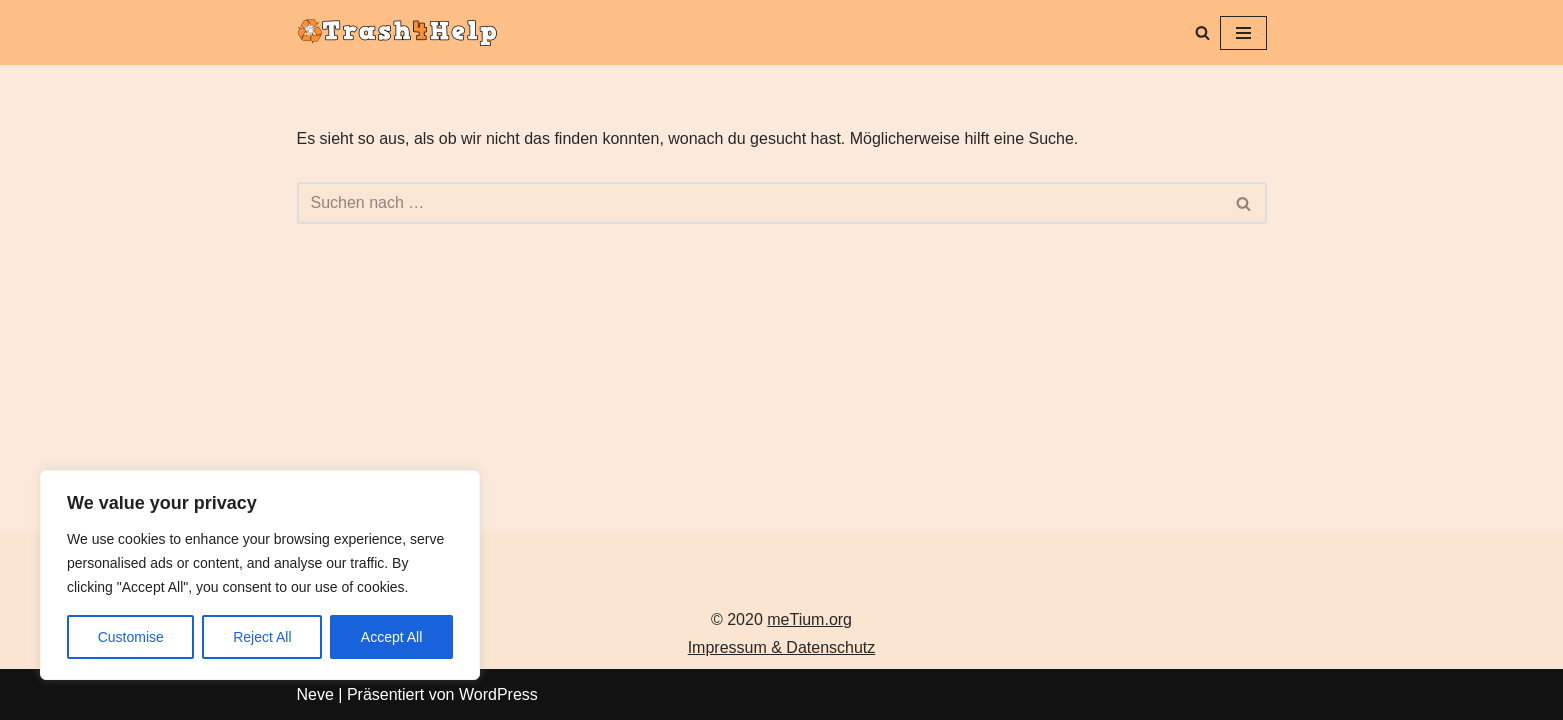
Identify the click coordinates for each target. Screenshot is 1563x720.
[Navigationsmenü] (1243, 33)
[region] (260, 575)
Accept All (391, 637)
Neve (315, 694)
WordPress (498, 694)
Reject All (262, 637)
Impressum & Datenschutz (782, 647)
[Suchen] (1202, 32)
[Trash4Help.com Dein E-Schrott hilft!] (402, 32)
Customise (131, 637)
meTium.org (809, 619)
